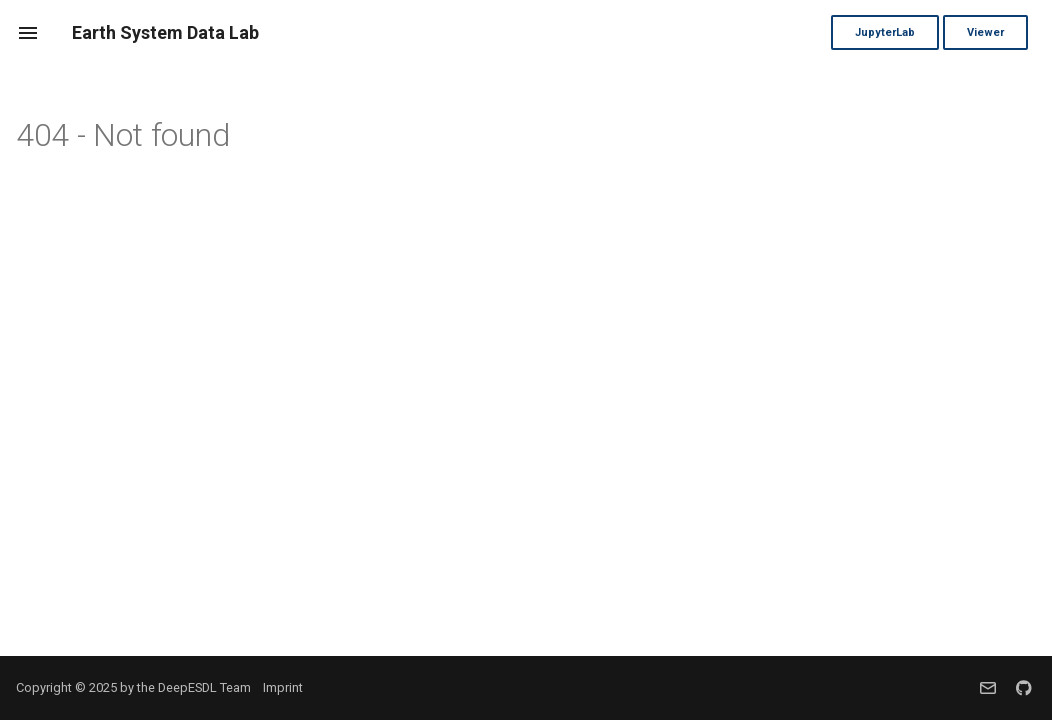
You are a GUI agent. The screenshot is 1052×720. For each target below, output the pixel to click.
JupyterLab (885, 32)
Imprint (283, 687)
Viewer (985, 32)
